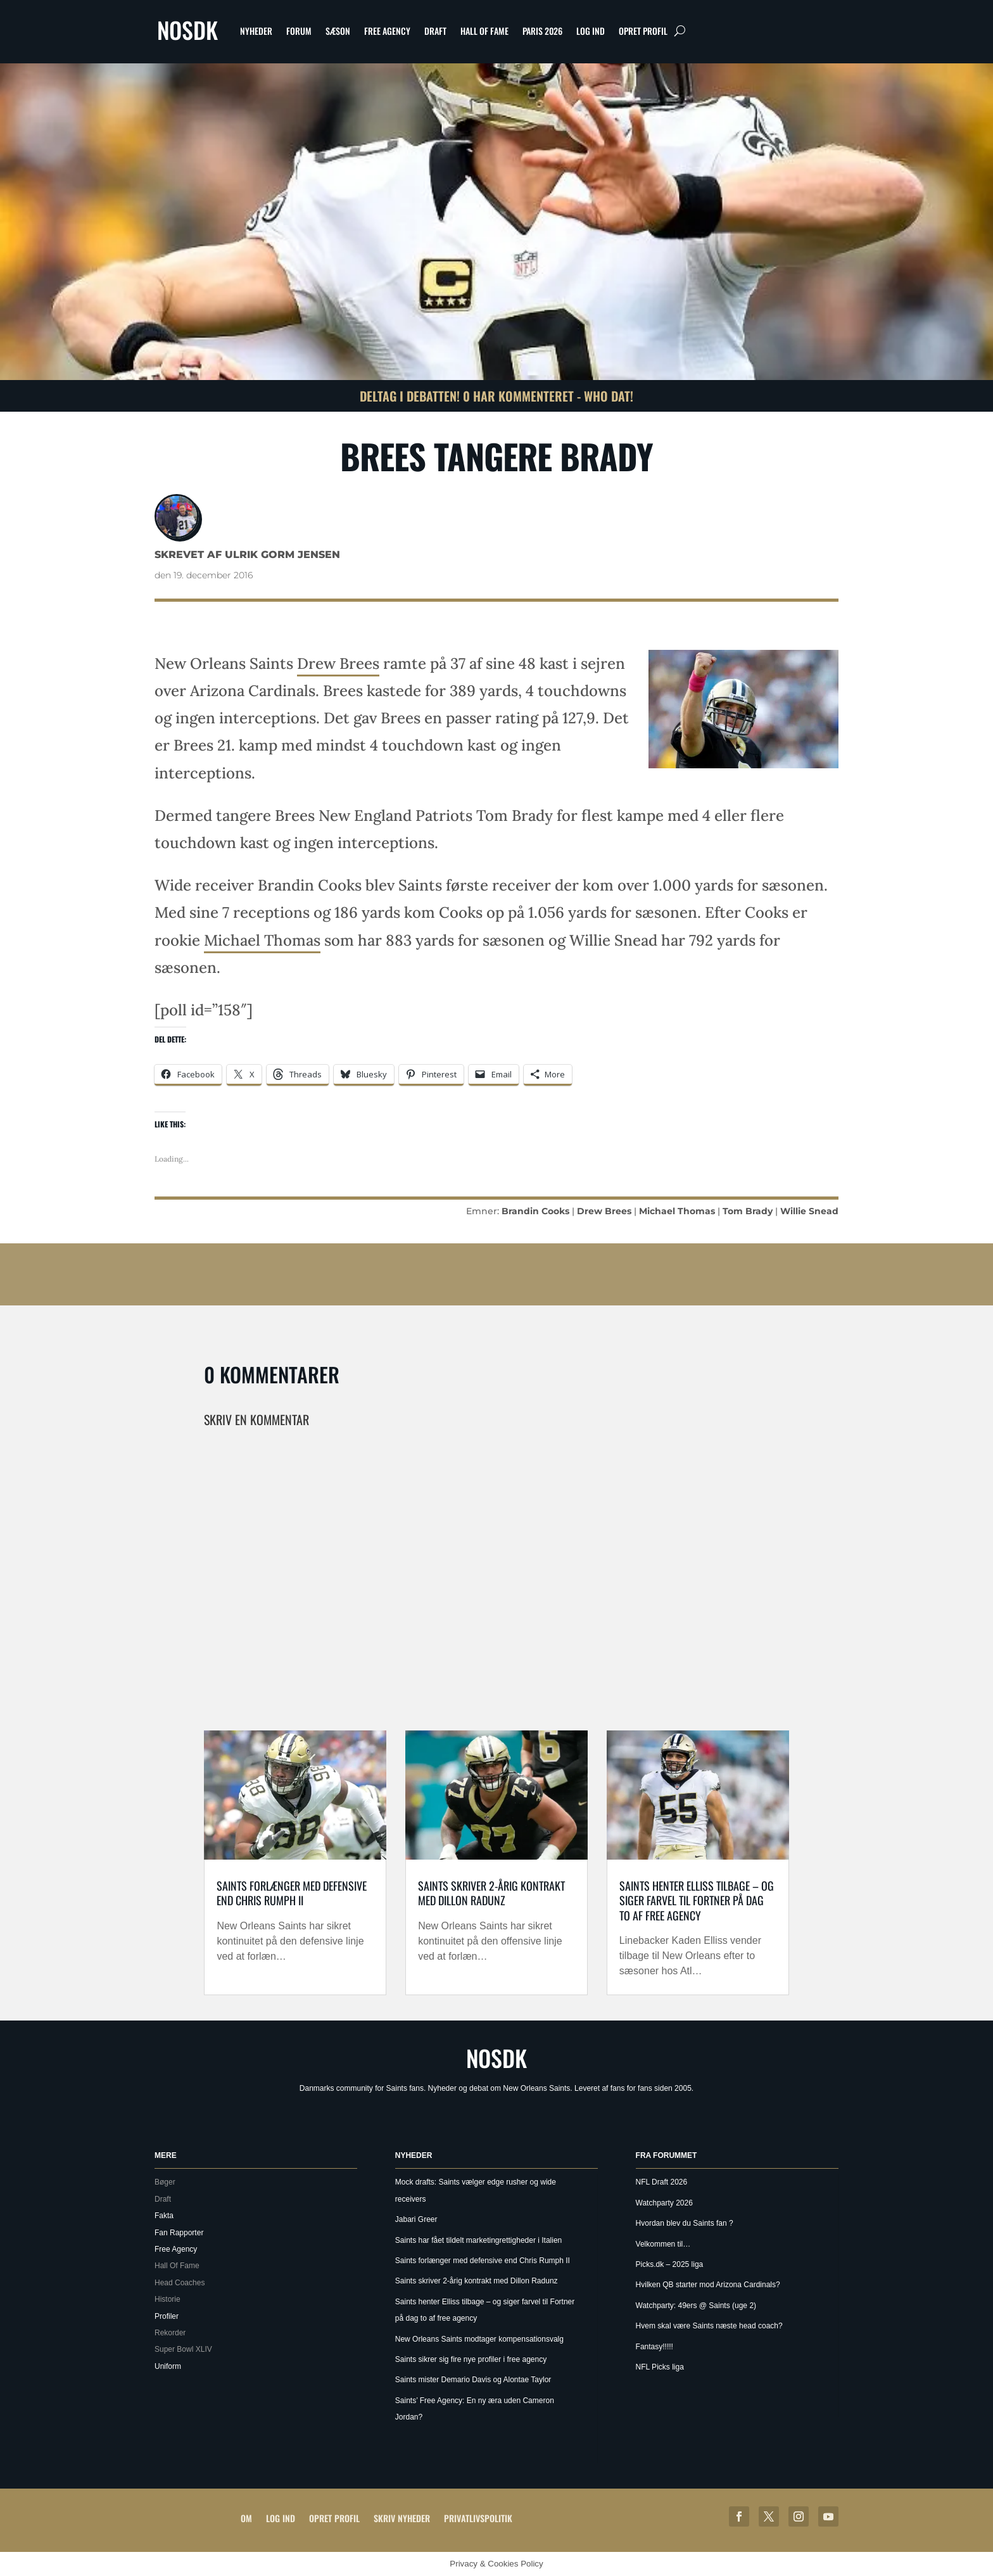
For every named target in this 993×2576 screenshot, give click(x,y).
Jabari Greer (416, 2219)
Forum (299, 30)
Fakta (164, 2215)
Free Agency (387, 30)
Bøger (165, 2182)
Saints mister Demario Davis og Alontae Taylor (473, 2379)
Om (246, 2518)
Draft (435, 30)
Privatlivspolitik (478, 2518)
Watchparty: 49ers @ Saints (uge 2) (696, 2305)
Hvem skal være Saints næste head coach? (709, 2325)
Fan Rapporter (179, 2232)
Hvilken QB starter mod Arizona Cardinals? (708, 2284)
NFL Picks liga (660, 2367)
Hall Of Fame (484, 30)
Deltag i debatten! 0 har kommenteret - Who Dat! (496, 395)
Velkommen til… (663, 2244)
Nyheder (256, 30)
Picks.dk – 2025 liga (670, 2264)
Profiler (167, 2316)
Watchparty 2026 (664, 2202)
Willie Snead (809, 1211)
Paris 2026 (542, 30)
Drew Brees (338, 663)
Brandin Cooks (535, 1211)
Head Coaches (180, 2282)
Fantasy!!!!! (654, 2346)
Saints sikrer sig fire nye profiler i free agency (471, 2359)
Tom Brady (748, 1211)
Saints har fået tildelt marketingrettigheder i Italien (478, 2240)
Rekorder (170, 2332)
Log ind (590, 30)
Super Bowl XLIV (183, 2349)
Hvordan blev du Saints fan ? (684, 2223)
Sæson (338, 30)
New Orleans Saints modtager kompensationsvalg (479, 2339)
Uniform (168, 2366)
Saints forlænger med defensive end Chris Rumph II (292, 1892)
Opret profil (643, 30)
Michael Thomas (262, 940)
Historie (167, 2299)
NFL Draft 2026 (662, 2182)
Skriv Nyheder (402, 2518)
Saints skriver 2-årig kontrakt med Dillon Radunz (491, 1892)
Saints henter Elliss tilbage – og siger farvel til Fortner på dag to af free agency (696, 1900)
